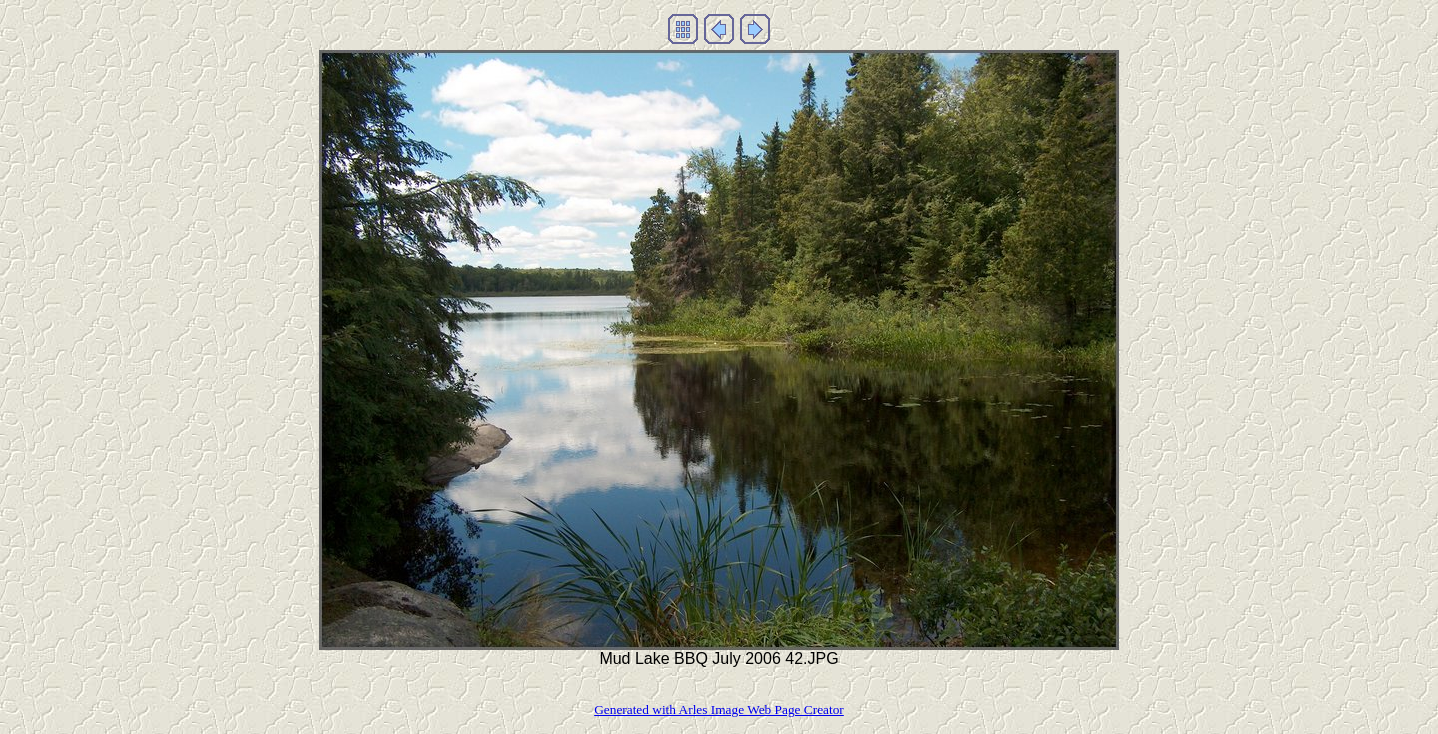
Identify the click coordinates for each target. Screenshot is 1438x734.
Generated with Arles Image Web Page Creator (719, 709)
